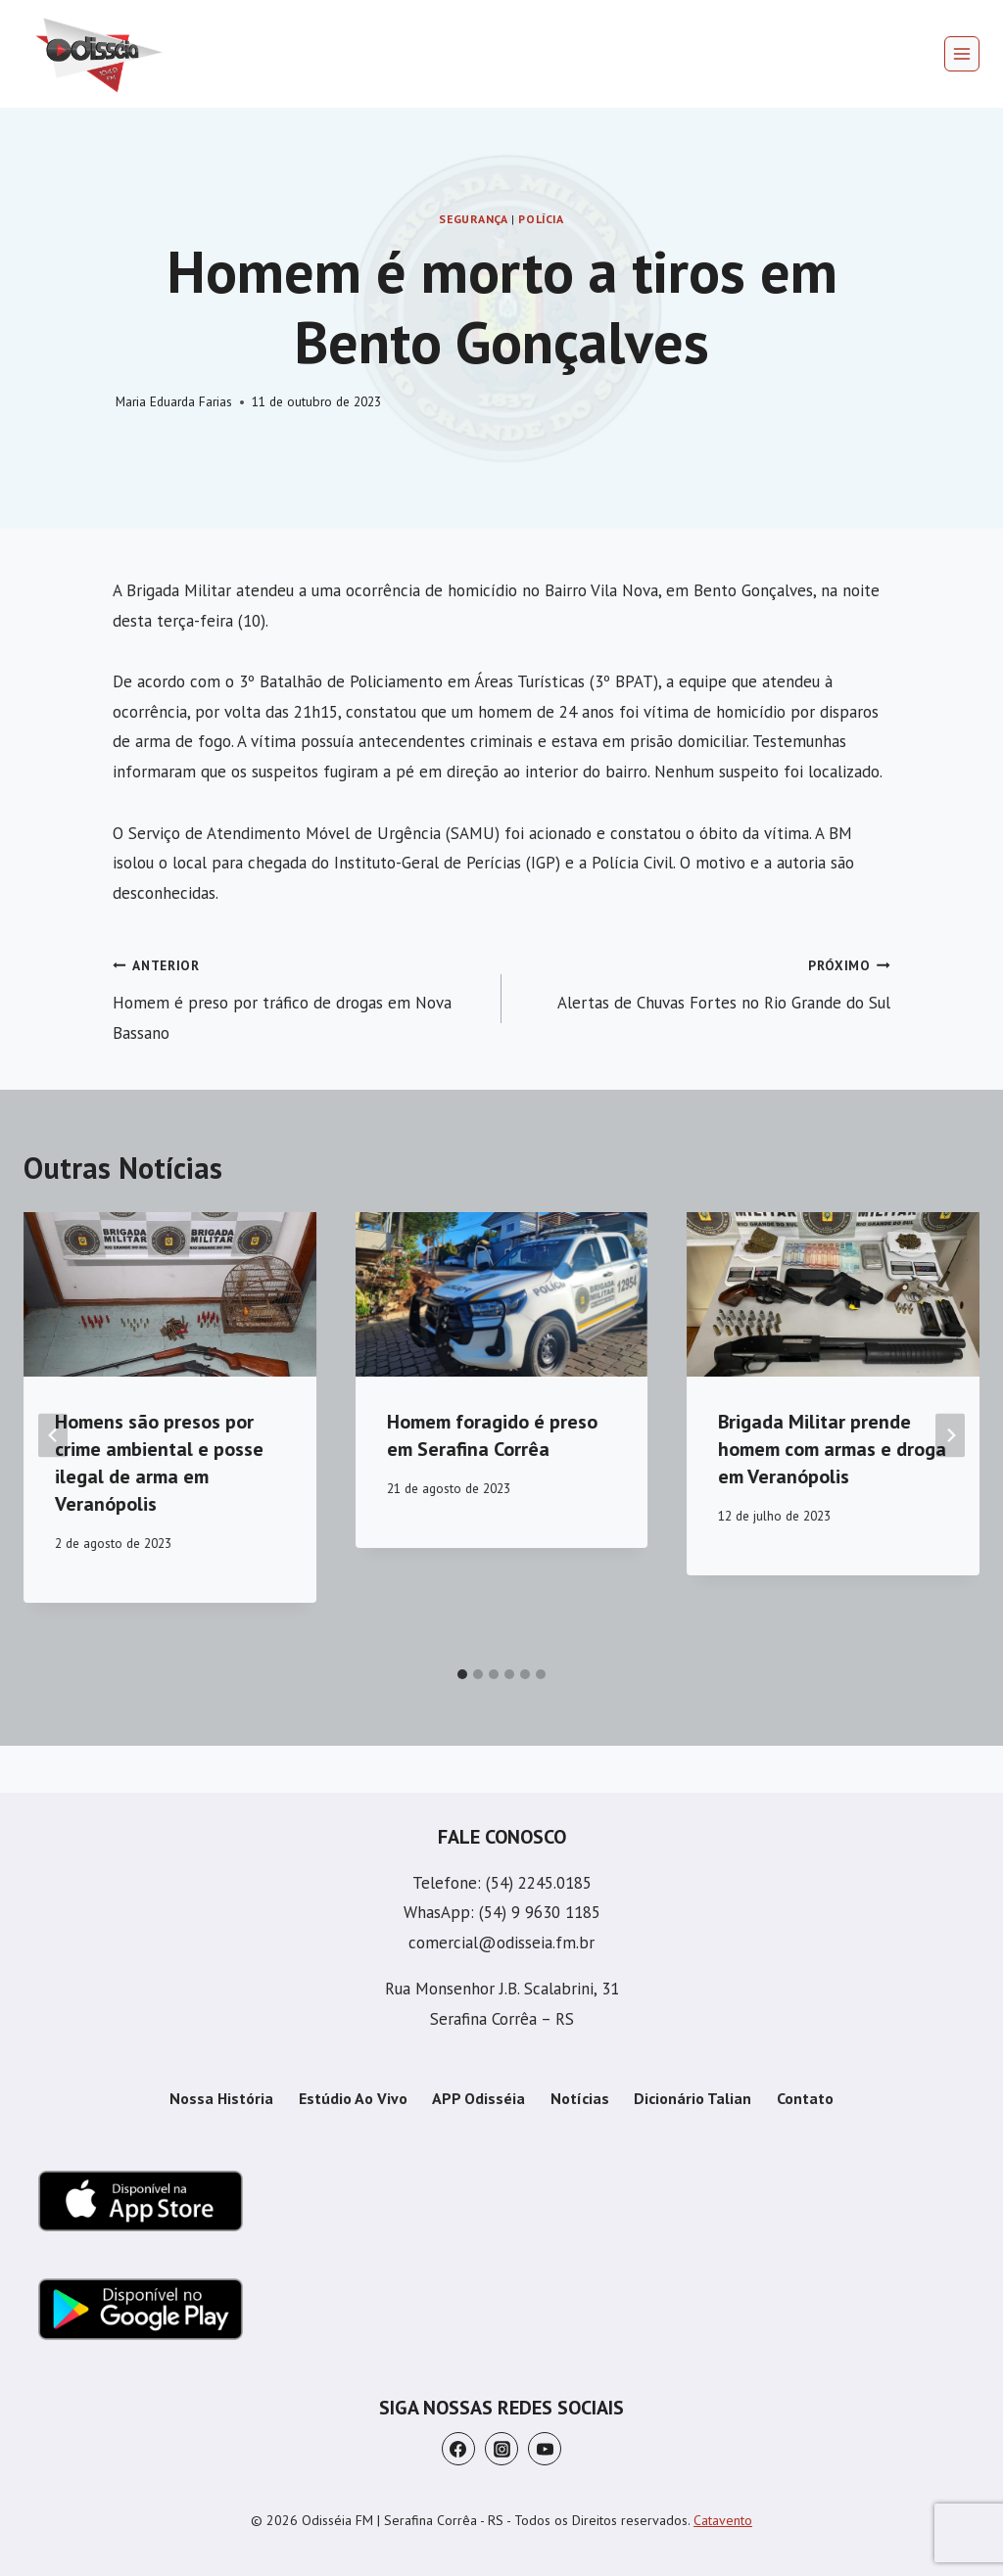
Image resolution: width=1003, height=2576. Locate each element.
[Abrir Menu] (961, 53)
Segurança (473, 218)
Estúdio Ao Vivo (353, 2098)
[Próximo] (950, 1435)
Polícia (540, 218)
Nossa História (221, 2098)
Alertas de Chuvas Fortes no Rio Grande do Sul (704, 981)
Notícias (579, 2098)
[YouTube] (544, 2448)
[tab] (462, 1674)
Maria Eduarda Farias (174, 401)
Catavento (722, 2520)
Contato (805, 2098)
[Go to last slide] (53, 1435)
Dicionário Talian (692, 2098)
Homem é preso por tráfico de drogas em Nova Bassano (299, 997)
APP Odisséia (478, 2098)
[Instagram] (501, 2448)
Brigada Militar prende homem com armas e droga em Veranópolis (832, 1449)
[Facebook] (458, 2448)
